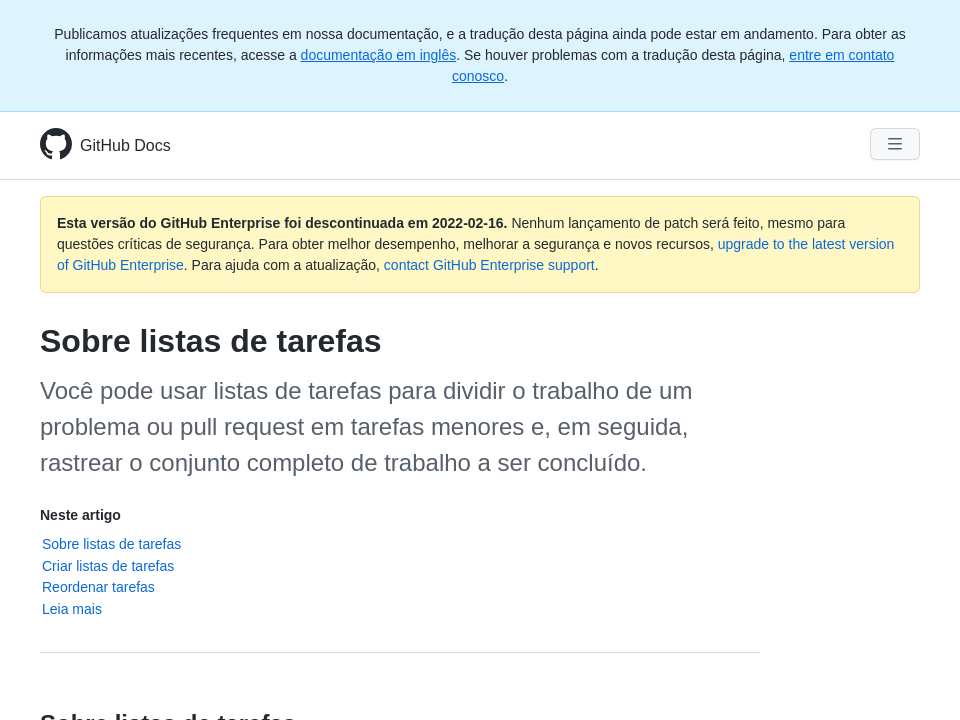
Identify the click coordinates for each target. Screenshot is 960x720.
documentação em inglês (379, 55)
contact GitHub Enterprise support (489, 265)
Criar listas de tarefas (108, 566)
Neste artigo (80, 515)
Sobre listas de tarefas (111, 544)
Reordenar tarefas (98, 587)
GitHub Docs (125, 145)
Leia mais (72, 609)
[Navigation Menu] (895, 144)
